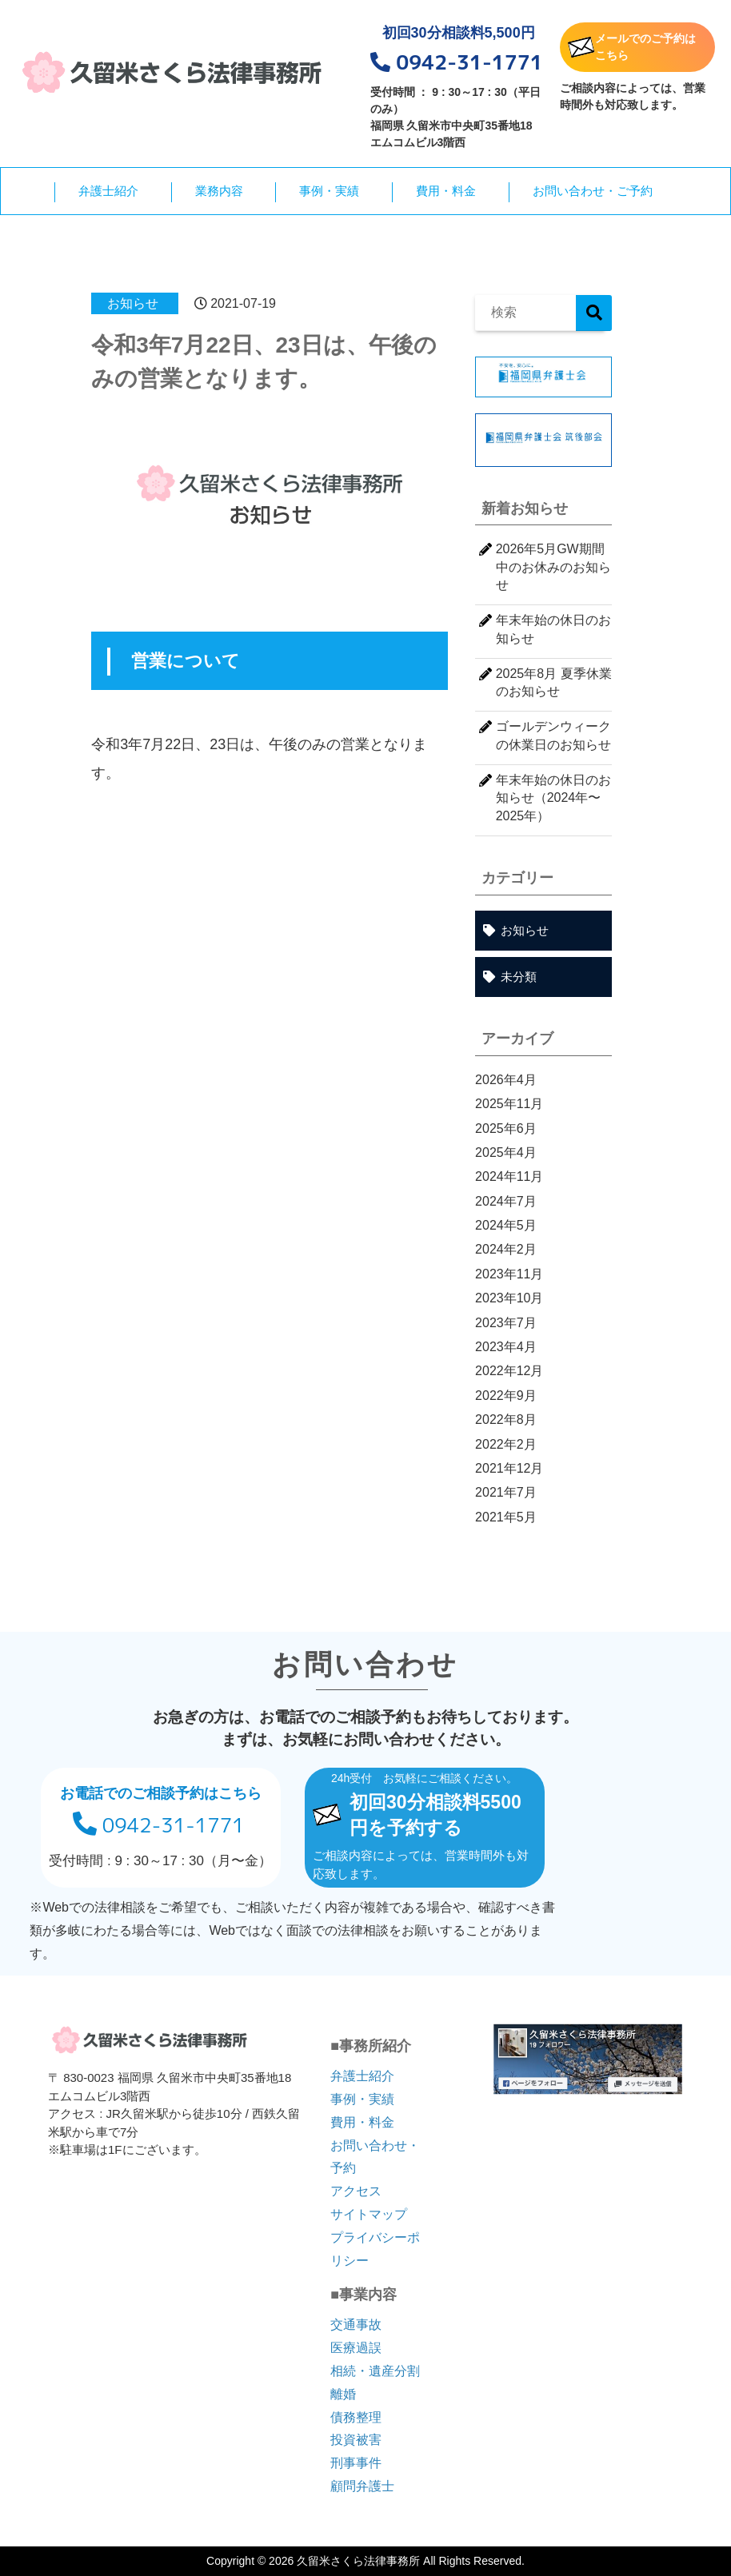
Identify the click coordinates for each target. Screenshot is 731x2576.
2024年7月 (506, 1201)
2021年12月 (509, 1468)
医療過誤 (355, 2348)
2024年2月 (506, 1249)
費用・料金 (446, 190)
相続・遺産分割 (375, 2371)
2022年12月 (509, 1371)
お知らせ (132, 303)
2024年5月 (506, 1225)
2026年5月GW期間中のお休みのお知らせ (553, 567)
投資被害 (355, 2439)
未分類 (519, 976)
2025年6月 (506, 1128)
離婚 (343, 2394)
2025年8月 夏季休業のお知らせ (554, 682)
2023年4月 (506, 1347)
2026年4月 (506, 1080)
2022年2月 (506, 1444)
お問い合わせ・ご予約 (593, 190)
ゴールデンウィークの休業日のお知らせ (553, 735)
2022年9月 (506, 1395)
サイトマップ (368, 2214)
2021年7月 (506, 1492)
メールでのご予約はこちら (632, 47)
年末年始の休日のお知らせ (553, 628)
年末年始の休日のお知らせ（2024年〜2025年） (553, 798)
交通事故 (355, 2324)
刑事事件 (355, 2463)
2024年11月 (509, 1176)
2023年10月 (509, 1298)
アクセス (355, 2191)
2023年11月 (509, 1274)
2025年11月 (509, 1104)
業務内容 (219, 190)
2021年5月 (506, 1517)
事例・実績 (329, 190)
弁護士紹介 (108, 190)
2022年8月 (506, 1419)
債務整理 (355, 2417)
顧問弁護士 (362, 2486)
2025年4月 (506, 1152)
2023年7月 (506, 1323)
